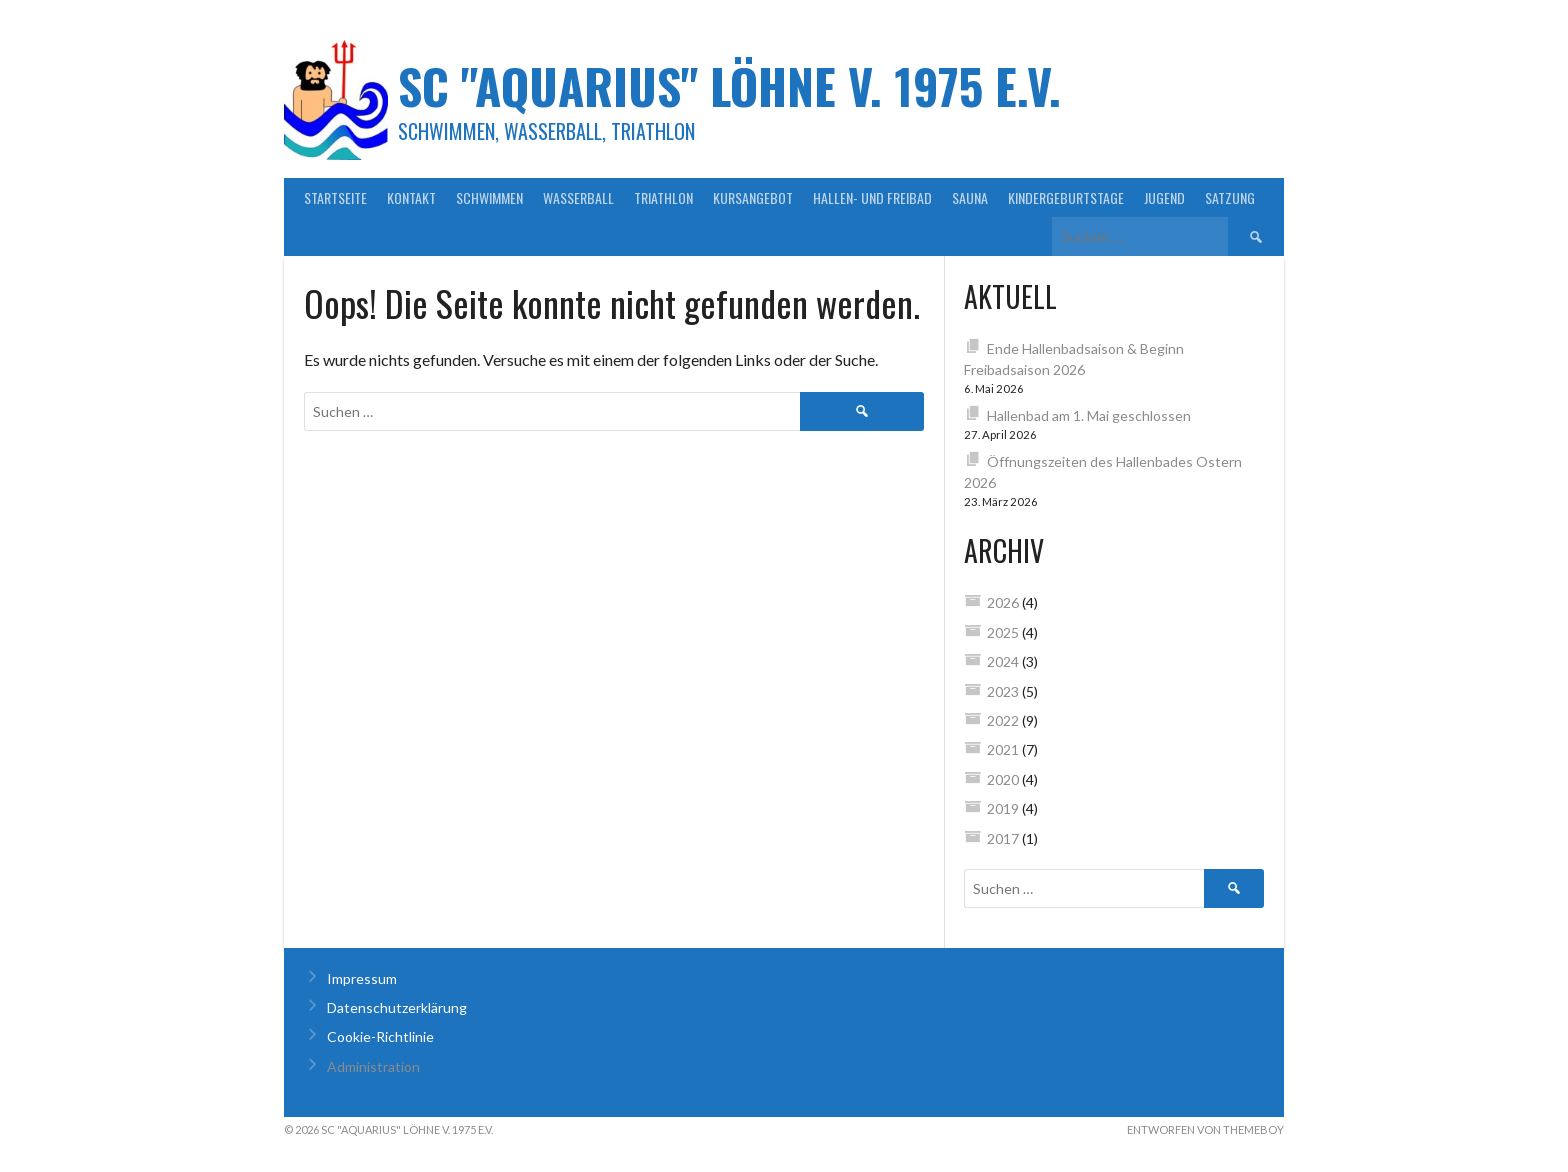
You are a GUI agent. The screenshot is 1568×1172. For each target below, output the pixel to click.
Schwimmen (489, 197)
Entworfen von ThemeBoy (1205, 1129)
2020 (1003, 779)
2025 (1003, 632)
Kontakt (411, 197)
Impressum (362, 978)
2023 (1003, 691)
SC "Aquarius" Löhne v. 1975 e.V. (729, 85)
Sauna (970, 197)
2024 (1003, 661)
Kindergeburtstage (1066, 197)
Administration (373, 1066)
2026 (1003, 602)
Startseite (335, 197)
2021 (1003, 749)
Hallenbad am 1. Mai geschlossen (1089, 415)
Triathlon (663, 197)
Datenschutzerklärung (397, 1007)
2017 (1003, 838)
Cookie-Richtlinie (380, 1036)
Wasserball (578, 197)
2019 (1003, 808)
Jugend (1164, 197)
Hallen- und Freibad (872, 197)
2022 (1003, 720)
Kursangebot (753, 197)
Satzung (1230, 197)
